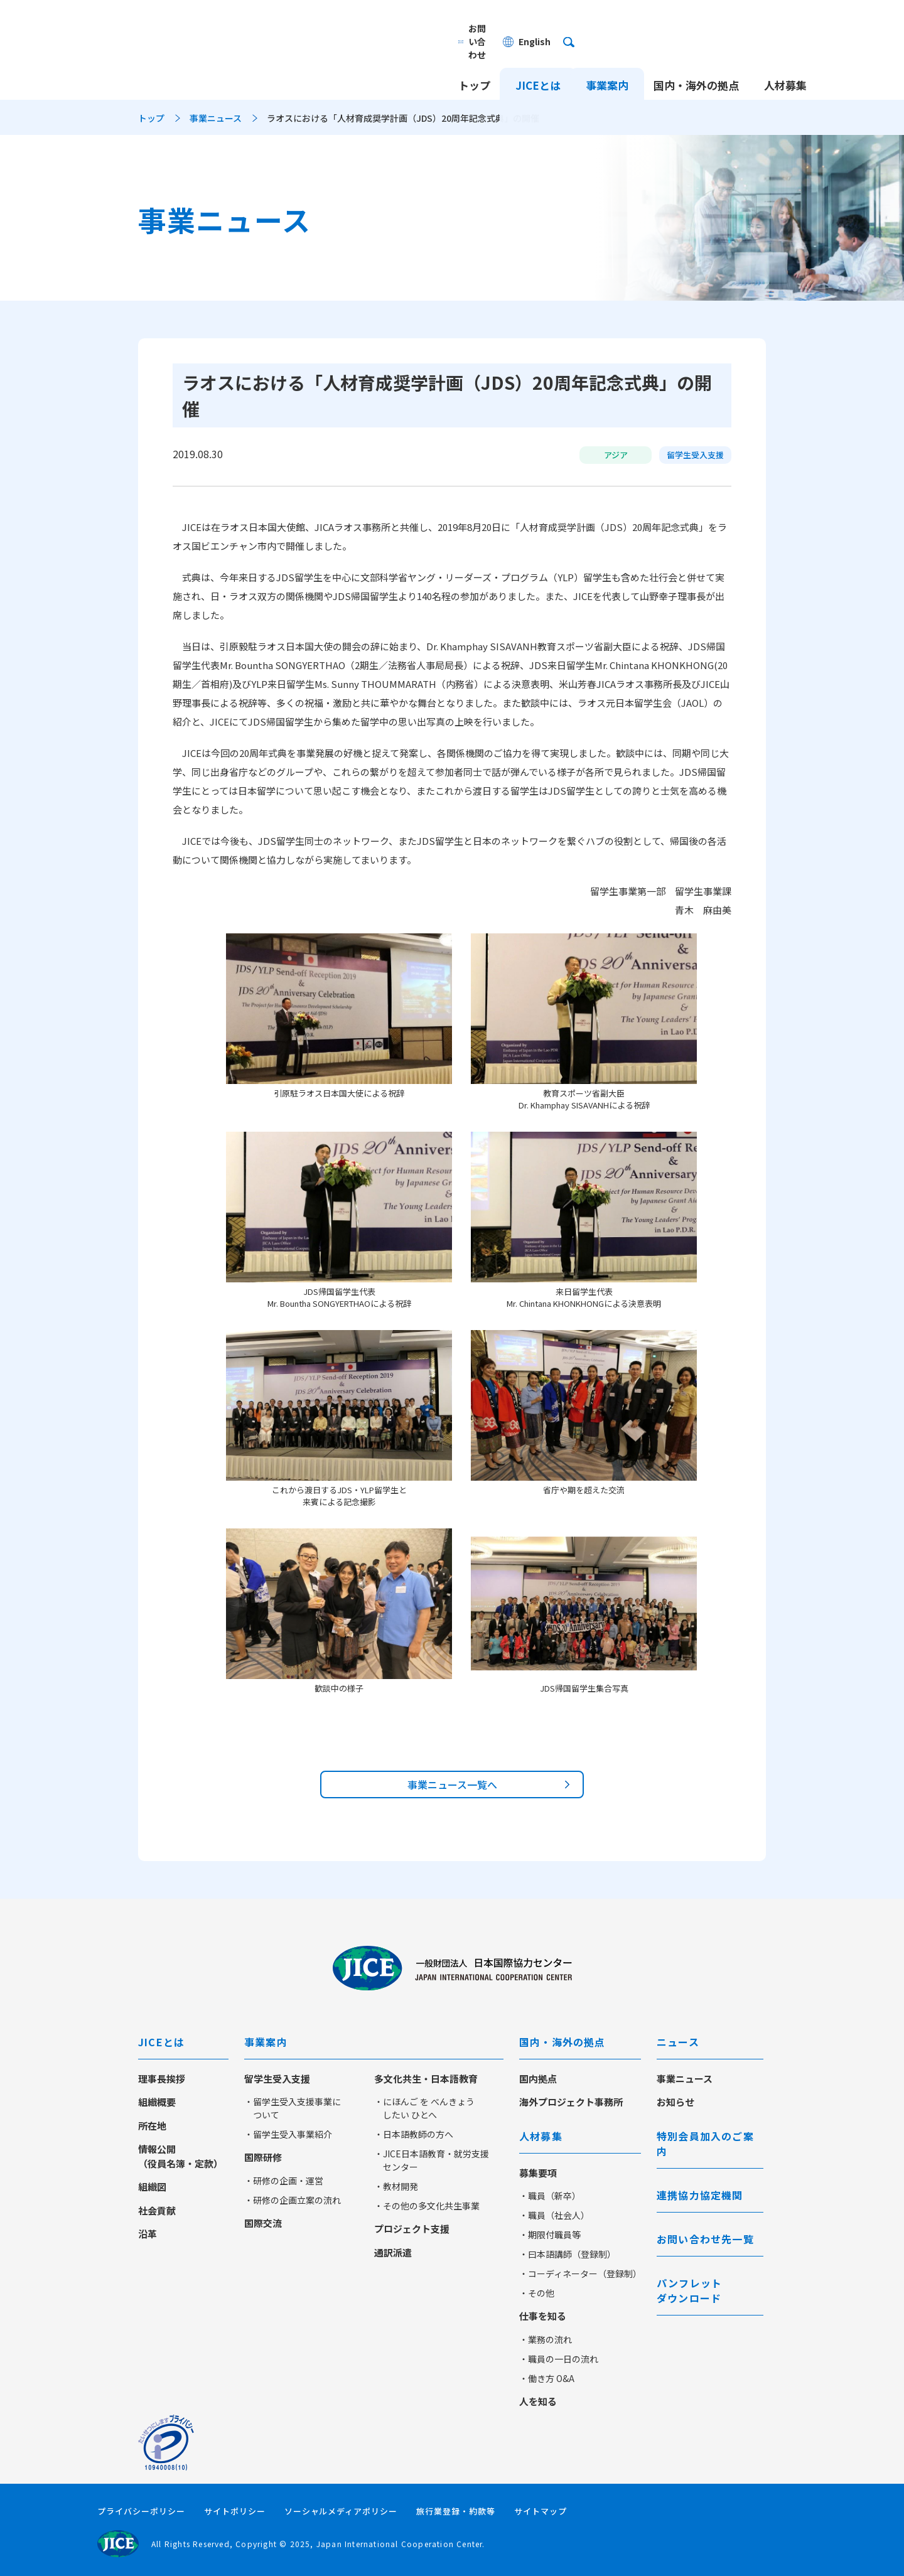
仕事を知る (542, 2315)
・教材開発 (396, 2186)
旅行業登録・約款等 (455, 2511)
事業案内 (607, 61)
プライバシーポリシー (141, 2511)
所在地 (152, 2125)
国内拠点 (538, 2078)
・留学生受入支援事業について (292, 2108)
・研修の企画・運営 (283, 2180)
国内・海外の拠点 (696, 61)
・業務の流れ (545, 2339)
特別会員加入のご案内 (705, 2143)
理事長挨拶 (161, 2078)
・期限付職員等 (550, 2234)
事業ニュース (216, 118)
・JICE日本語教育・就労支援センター (431, 2160)
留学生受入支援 (277, 2078)
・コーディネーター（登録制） (580, 2273)
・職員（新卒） (550, 2195)
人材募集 (785, 61)
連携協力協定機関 (700, 2195)
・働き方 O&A (546, 2378)
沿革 (147, 2233)
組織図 (152, 2186)
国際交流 (263, 2223)
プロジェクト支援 (411, 2228)
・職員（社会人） (554, 2215)
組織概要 (157, 2101)
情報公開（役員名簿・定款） (180, 2156)
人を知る (538, 2401)
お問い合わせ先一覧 (705, 2238)
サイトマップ (540, 2511)
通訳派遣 (393, 2252)
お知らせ (675, 2101)
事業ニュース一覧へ (452, 1784)
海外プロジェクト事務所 (571, 2101)
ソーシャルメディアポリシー (341, 2511)
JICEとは (538, 61)
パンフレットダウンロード (689, 2290)
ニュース (678, 2041)
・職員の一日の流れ (558, 2359)
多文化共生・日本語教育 (426, 2078)
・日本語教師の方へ (413, 2134)
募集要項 (538, 2172)
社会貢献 (157, 2210)
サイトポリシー (235, 2511)
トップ (474, 61)
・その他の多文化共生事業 (427, 2205)
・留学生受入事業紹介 (288, 2134)
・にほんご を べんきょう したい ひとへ (424, 2108)
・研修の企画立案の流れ (292, 2200)
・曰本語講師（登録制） (567, 2254)
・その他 (536, 2293)
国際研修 (263, 2157)
